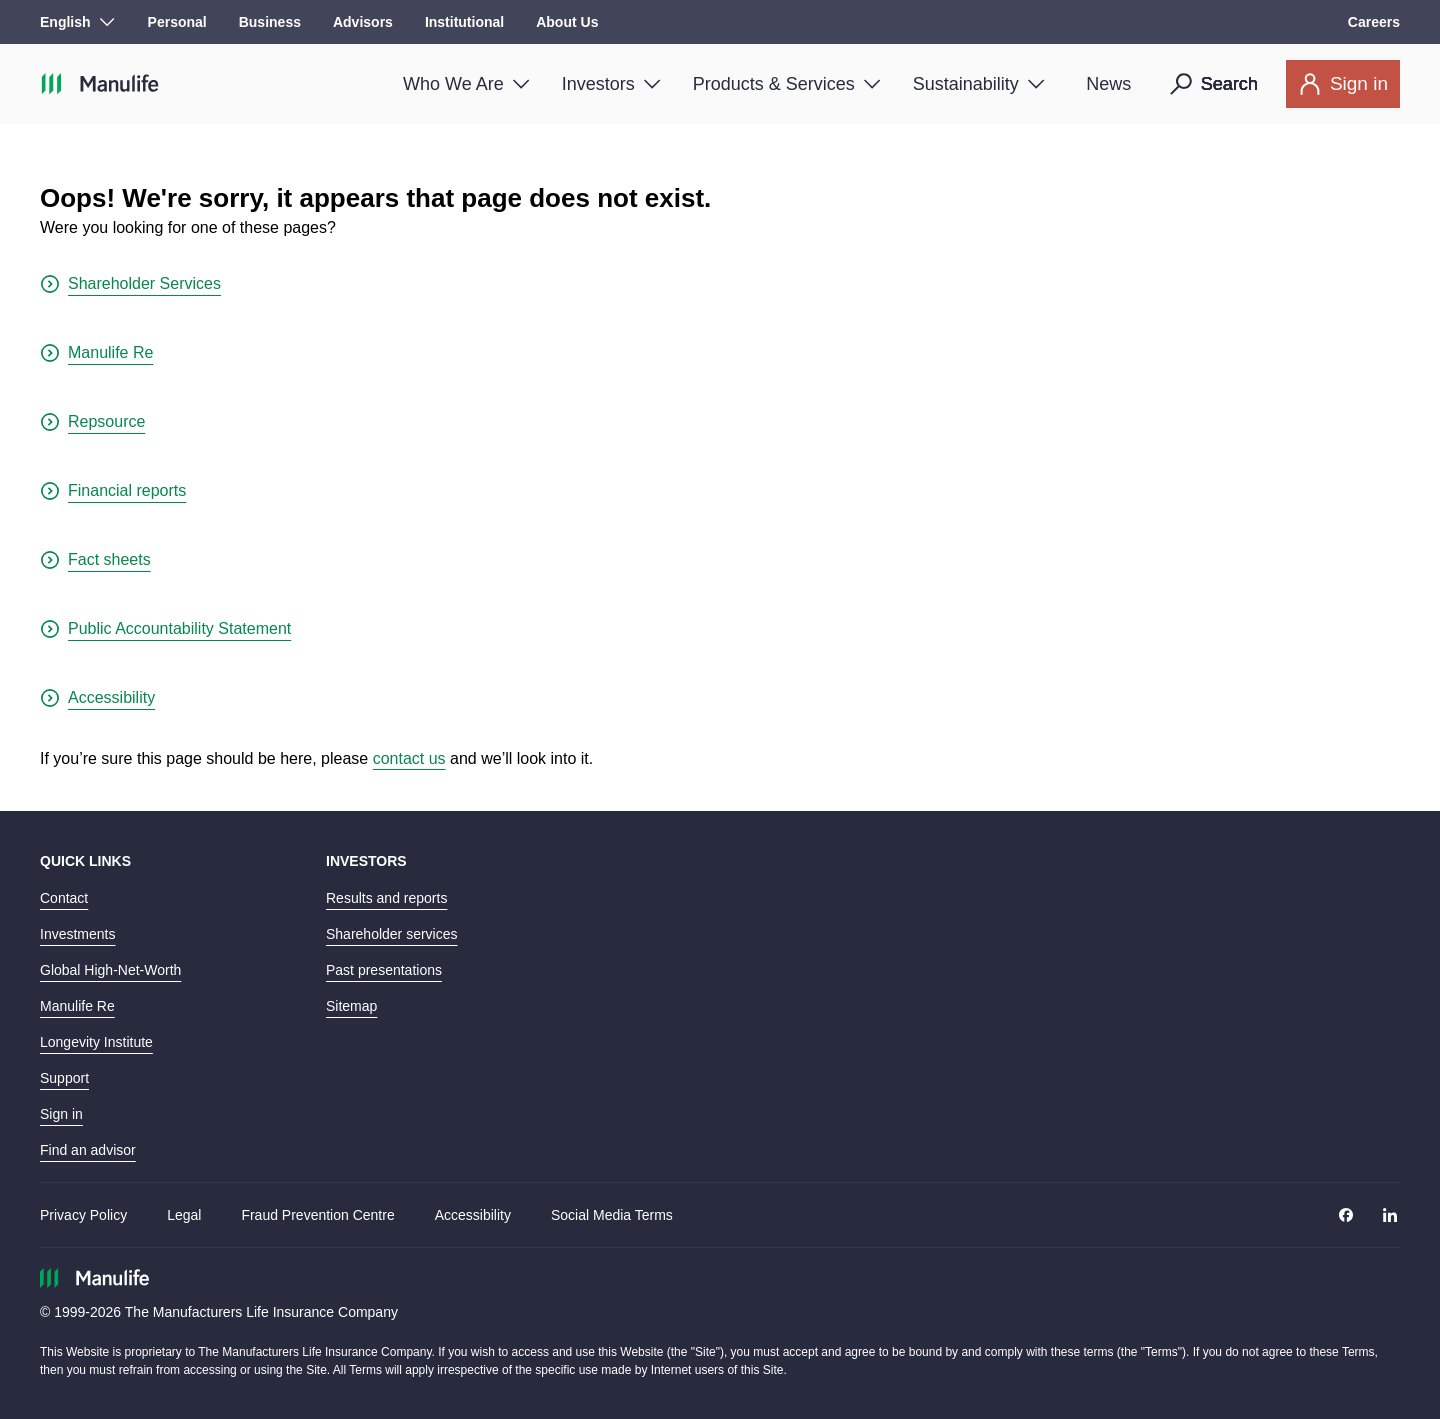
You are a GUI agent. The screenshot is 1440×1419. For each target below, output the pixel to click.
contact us (409, 758)
